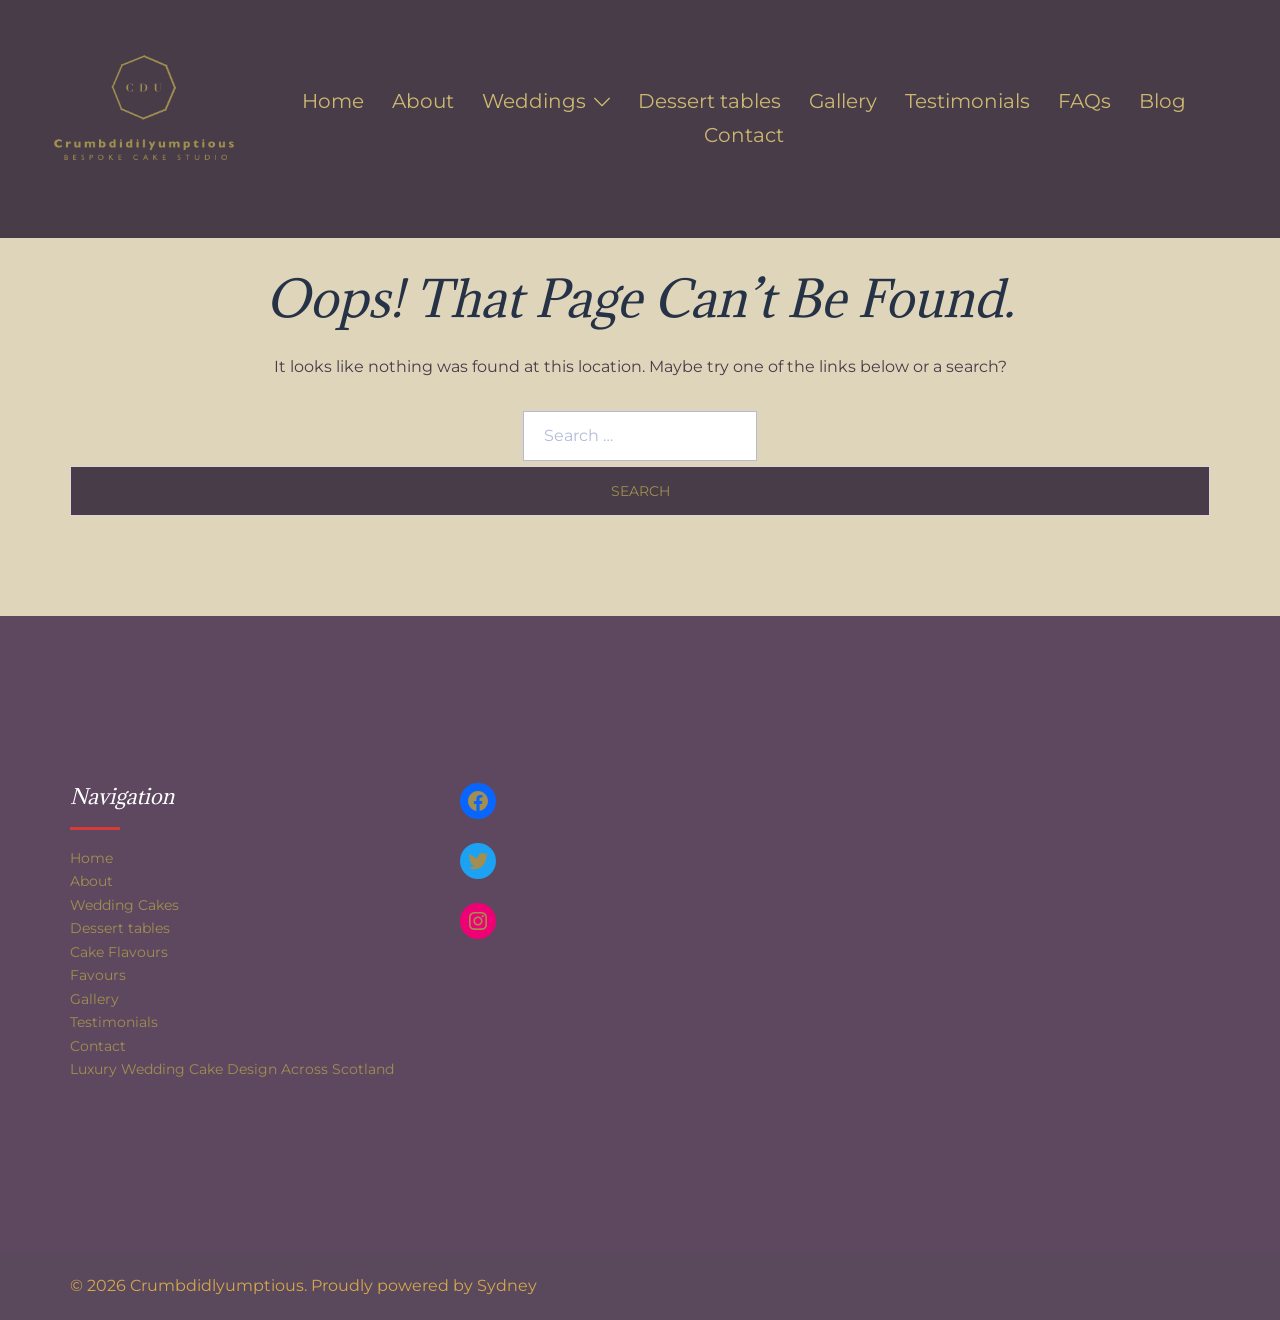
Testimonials (967, 101)
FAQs (1084, 101)
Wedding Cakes (124, 905)
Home (333, 101)
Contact (744, 135)
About (423, 101)
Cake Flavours (119, 952)
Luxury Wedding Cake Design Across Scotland (232, 1069)
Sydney (507, 1285)
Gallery (843, 101)
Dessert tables (709, 101)
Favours (98, 975)
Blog (1162, 101)
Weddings (534, 101)
